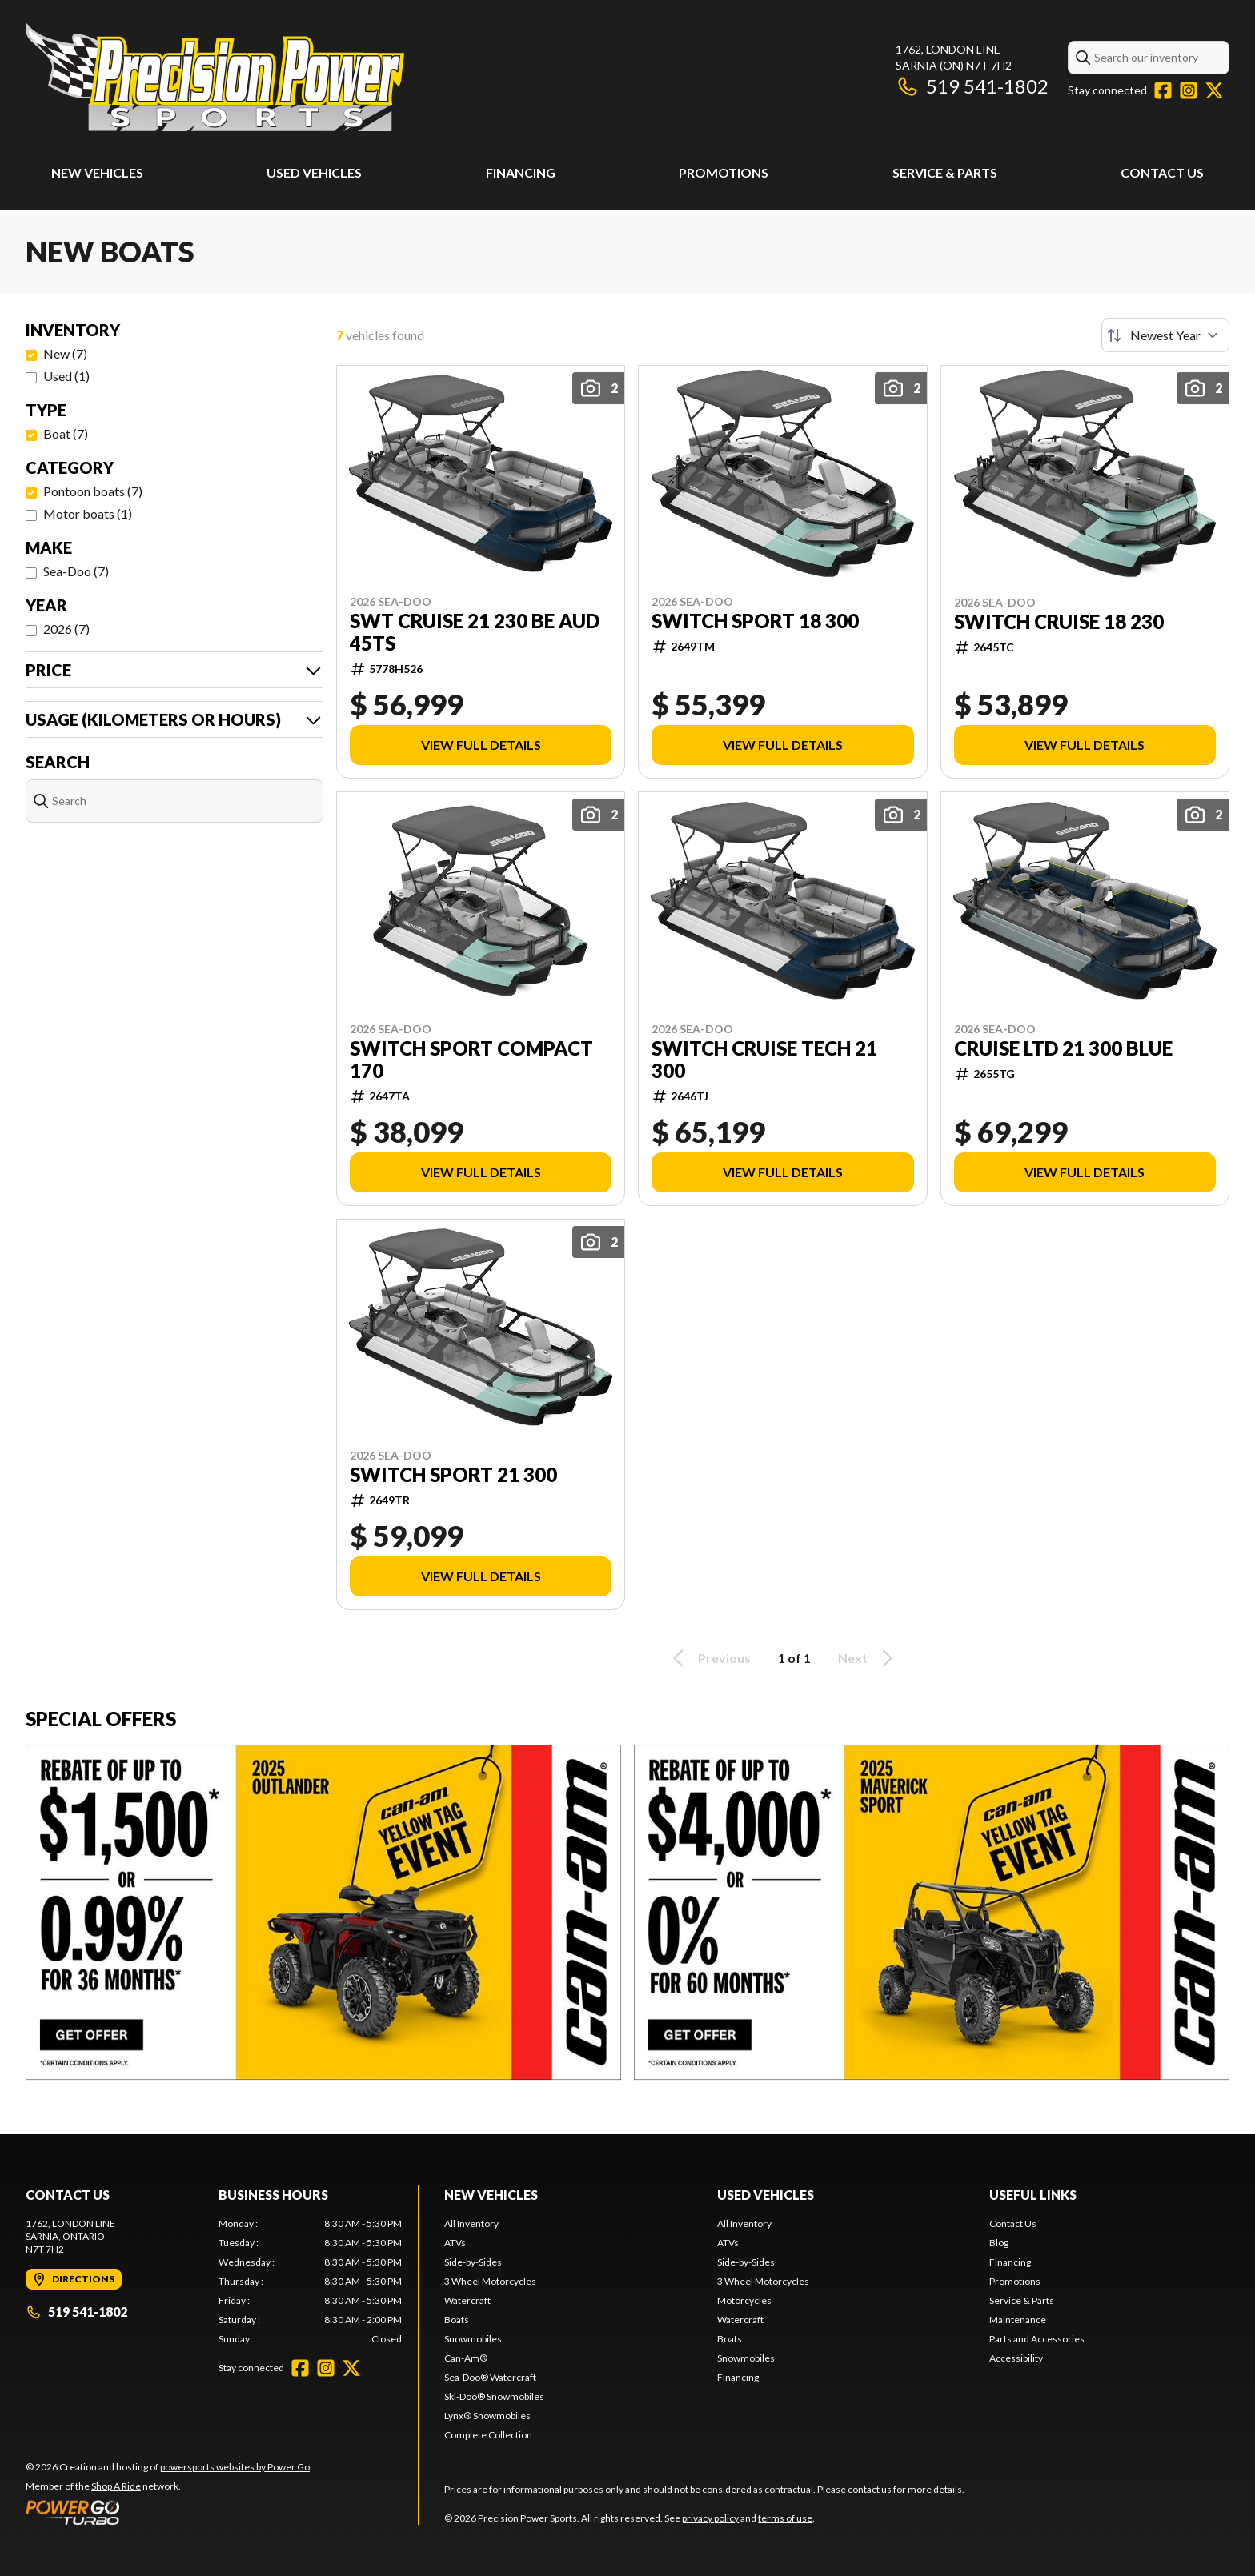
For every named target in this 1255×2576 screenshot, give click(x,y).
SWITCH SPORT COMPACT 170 (471, 1059)
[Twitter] (1214, 90)
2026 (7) (66, 628)
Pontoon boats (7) (92, 491)
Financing (520, 172)
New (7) (65, 353)
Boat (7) (65, 433)
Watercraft (467, 2300)
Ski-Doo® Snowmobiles (494, 2396)
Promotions (723, 172)
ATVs (455, 2243)
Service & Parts (944, 172)
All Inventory (471, 2223)
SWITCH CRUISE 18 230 (1059, 622)
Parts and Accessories (1037, 2339)
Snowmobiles (473, 2339)
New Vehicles (97, 172)
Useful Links (1033, 2194)
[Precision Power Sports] (215, 77)
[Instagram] (1188, 90)
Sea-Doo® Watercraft (490, 2377)
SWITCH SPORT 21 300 (453, 1475)
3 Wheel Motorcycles (490, 2281)
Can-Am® (465, 2358)
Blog (998, 2243)
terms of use (785, 2518)
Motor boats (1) (87, 513)
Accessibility (1016, 2358)
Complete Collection (488, 2435)
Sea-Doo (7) (76, 571)
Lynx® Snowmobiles (487, 2416)
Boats (456, 2320)
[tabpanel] (310, 2281)
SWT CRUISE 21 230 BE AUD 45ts (474, 632)
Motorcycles (744, 2300)
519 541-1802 (972, 86)
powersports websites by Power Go (235, 2467)
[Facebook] (1163, 90)
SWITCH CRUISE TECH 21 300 (764, 1059)
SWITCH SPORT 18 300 (755, 621)
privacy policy (710, 2518)
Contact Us (1162, 172)
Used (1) (66, 375)
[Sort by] (1165, 335)
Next (868, 1658)
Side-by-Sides (473, 2262)
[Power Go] (169, 2512)
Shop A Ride (116, 2486)
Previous (709, 1658)
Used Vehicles (314, 172)
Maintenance (1017, 2320)
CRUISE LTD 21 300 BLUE (1063, 1048)
